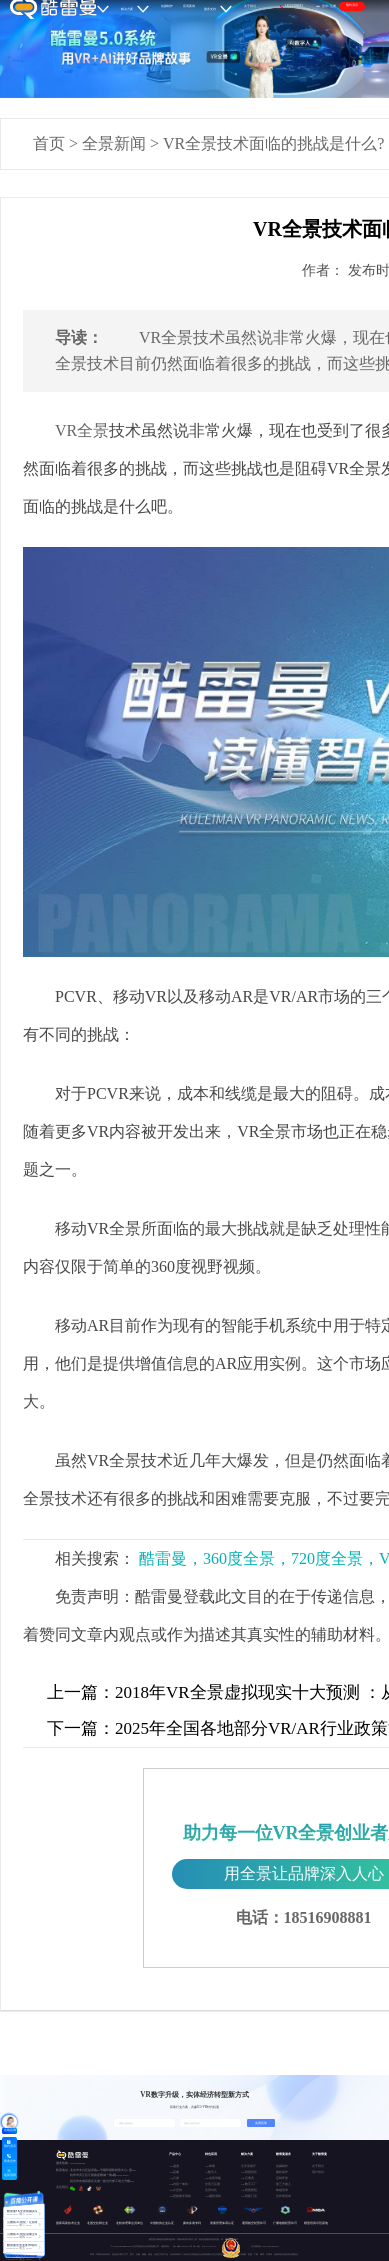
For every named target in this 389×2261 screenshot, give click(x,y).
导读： (79, 337)
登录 (325, 6)
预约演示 (352, 5)
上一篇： (81, 1692)
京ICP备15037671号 (183, 2246)
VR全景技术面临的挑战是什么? (273, 143)
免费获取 (261, 2123)
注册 (333, 6)
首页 (49, 143)
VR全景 (82, 430)
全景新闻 (114, 143)
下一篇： (81, 1728)
